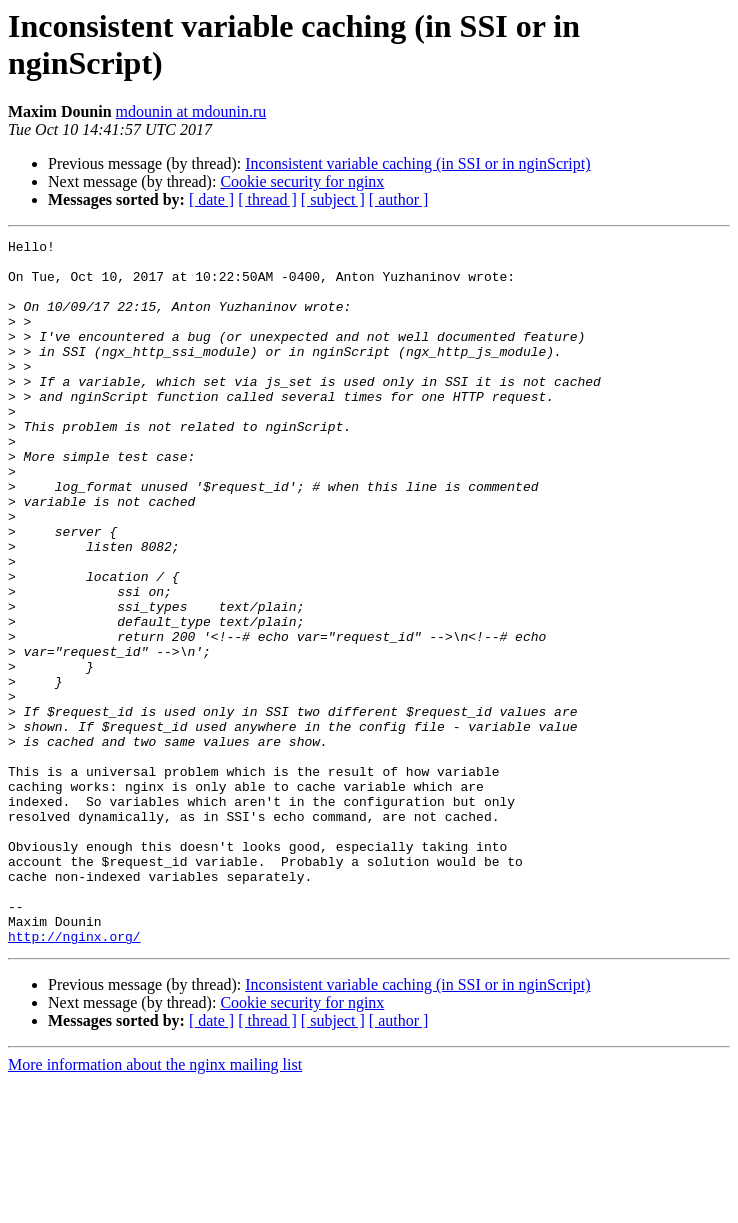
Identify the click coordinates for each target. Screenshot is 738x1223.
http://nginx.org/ (74, 1077)
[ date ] (211, 199)
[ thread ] (267, 199)
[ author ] (399, 199)
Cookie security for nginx (302, 181)
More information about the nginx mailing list (155, 1205)
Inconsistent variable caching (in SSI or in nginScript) (417, 163)
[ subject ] (333, 199)
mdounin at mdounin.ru (191, 111)
